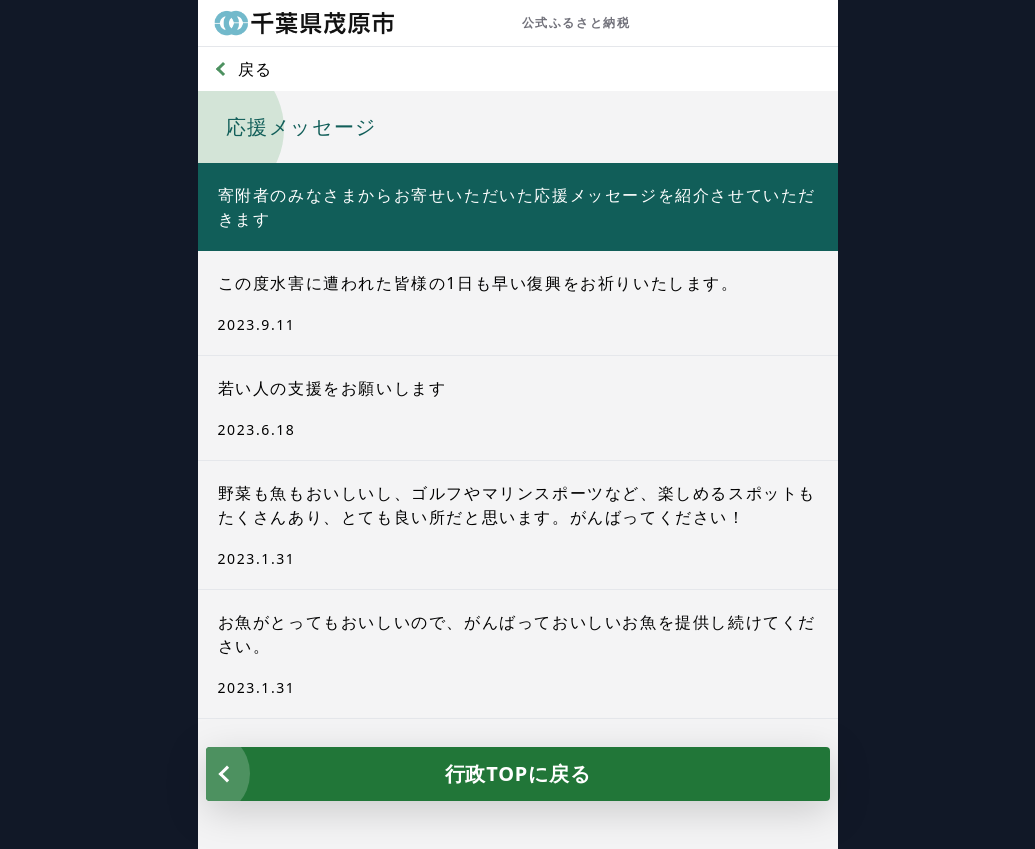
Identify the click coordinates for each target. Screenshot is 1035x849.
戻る (255, 69)
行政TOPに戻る (518, 773)
